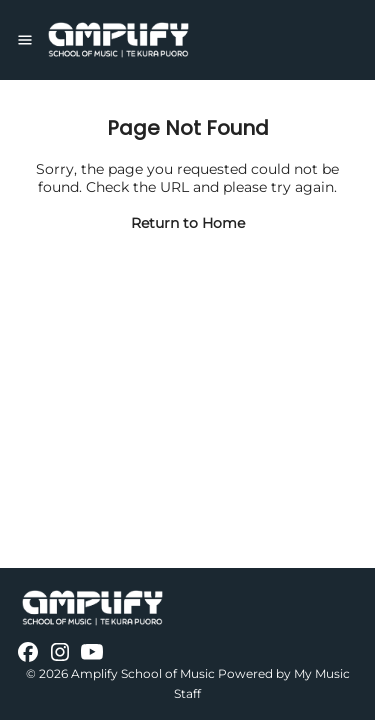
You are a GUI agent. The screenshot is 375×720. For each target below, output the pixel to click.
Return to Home (188, 223)
